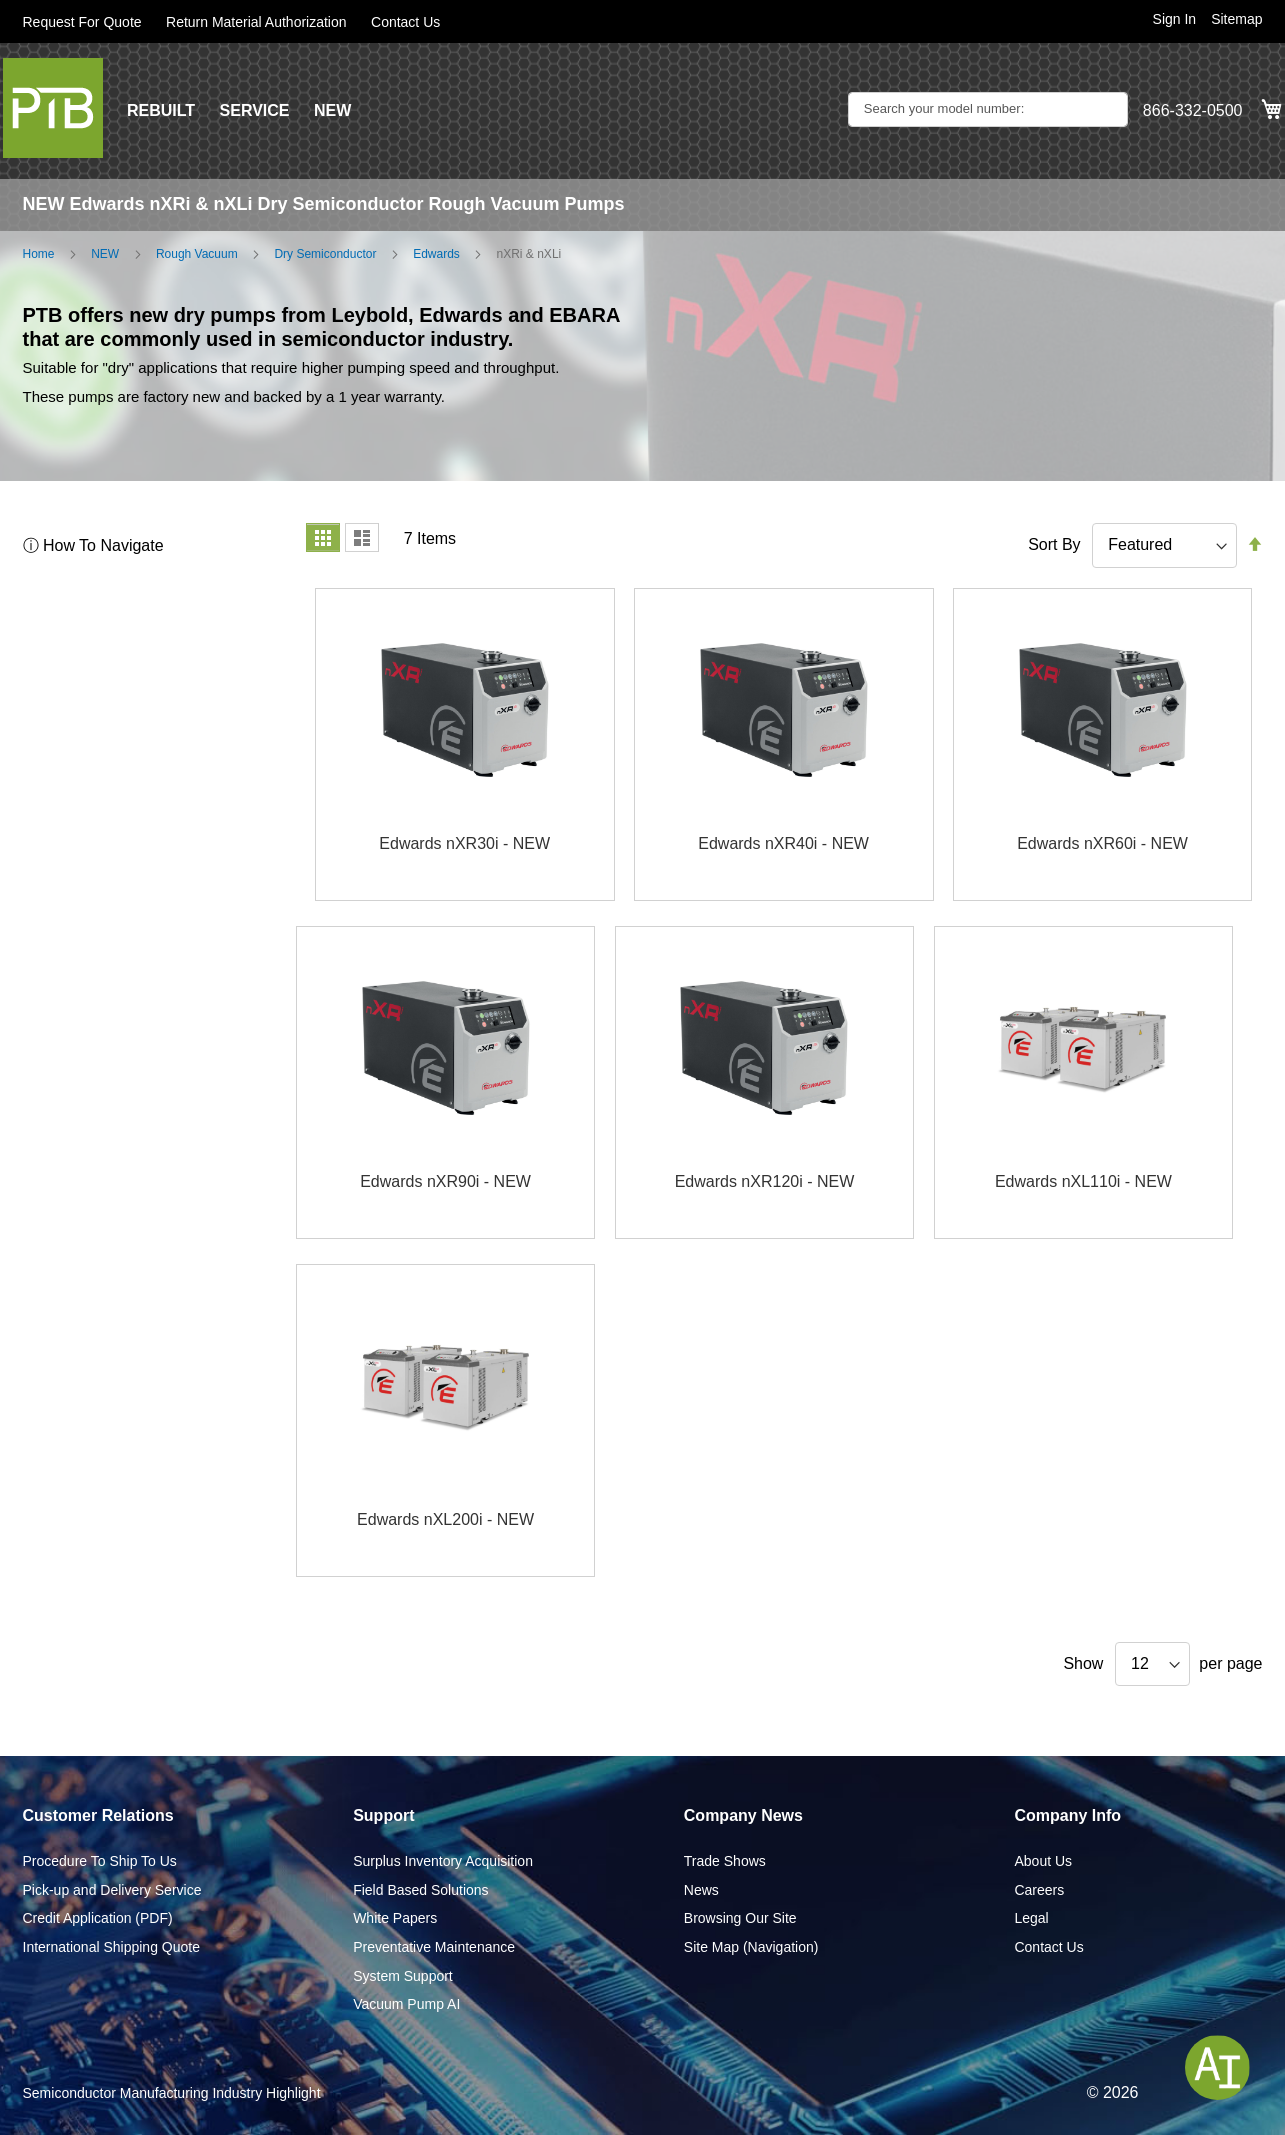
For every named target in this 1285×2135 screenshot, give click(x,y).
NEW (332, 110)
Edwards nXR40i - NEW (783, 843)
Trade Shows (725, 1861)
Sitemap (1236, 19)
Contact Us (405, 22)
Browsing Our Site (740, 1918)
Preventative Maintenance (434, 1947)
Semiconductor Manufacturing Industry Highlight (172, 2093)
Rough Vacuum (197, 254)
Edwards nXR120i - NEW (765, 1181)
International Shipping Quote (111, 1947)
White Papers (395, 1918)
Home (39, 254)
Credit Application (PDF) (98, 1918)
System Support (403, 1976)
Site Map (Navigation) (751, 1947)
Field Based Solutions (420, 1890)
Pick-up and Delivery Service (112, 1890)
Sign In (1175, 19)
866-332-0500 (1193, 110)
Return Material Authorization (256, 22)
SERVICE (255, 110)
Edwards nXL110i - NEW (1083, 1181)
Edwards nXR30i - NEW (464, 843)
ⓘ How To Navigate (93, 545)
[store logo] (53, 108)
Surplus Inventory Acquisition (443, 1861)
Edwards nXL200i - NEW (445, 1519)
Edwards (436, 254)
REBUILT (161, 110)
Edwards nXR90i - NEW (445, 1181)
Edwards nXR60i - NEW (1102, 843)
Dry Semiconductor (325, 254)
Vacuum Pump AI (406, 2004)
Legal (1031, 1918)
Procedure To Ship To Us (100, 1861)
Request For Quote (82, 22)
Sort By (1054, 544)
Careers (1039, 1890)
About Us (1043, 1861)
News (701, 1890)
